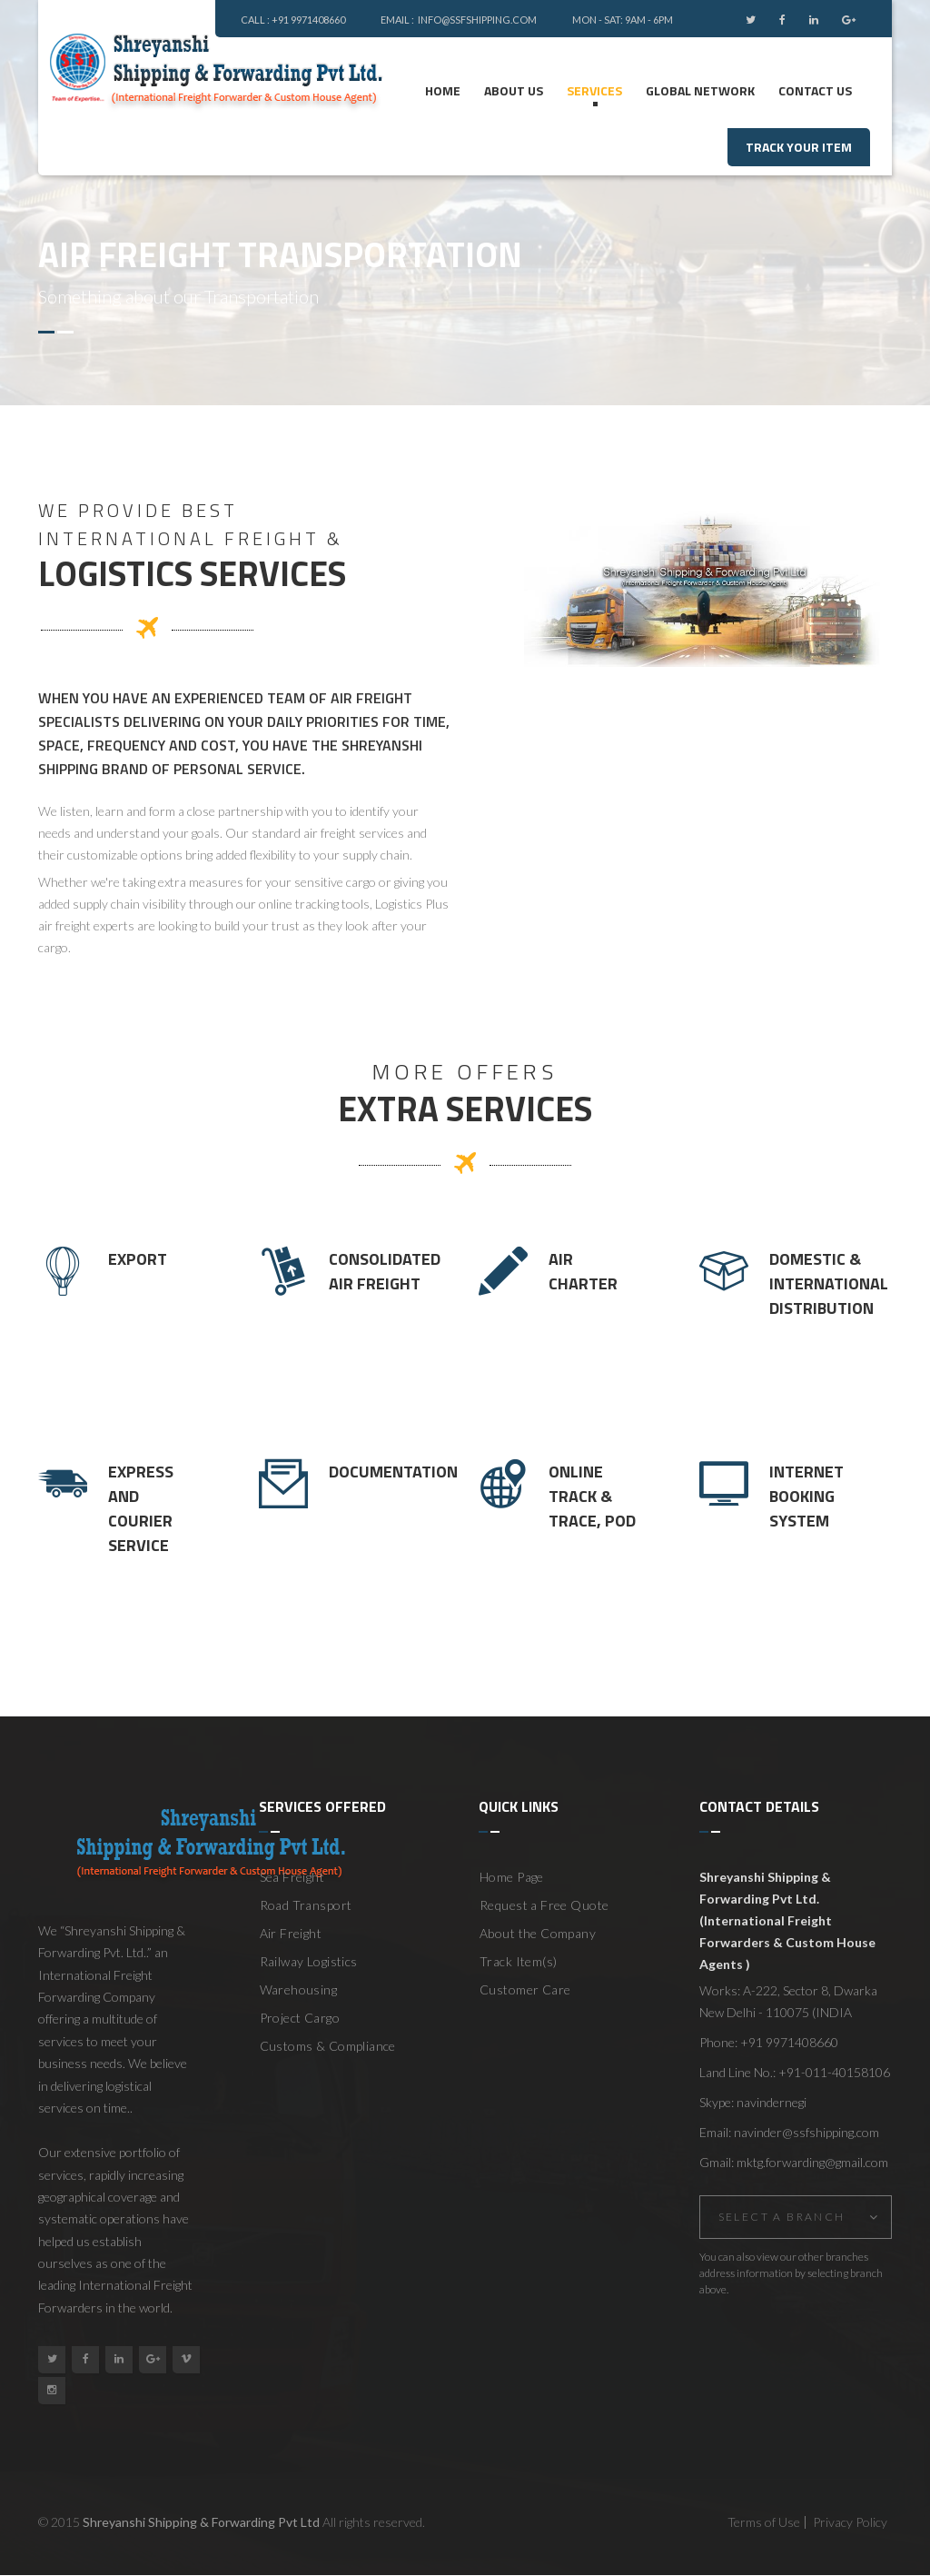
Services (594, 90)
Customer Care (525, 1989)
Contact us (815, 90)
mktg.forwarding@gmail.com (812, 2162)
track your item (799, 146)
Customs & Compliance (328, 2046)
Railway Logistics (309, 1961)
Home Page (512, 1877)
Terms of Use (763, 2522)
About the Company (538, 1933)
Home (442, 90)
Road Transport (306, 1905)
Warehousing (299, 1989)
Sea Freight (292, 1877)
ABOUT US (513, 90)
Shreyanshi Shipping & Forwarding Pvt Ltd (201, 2522)
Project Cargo (300, 2017)
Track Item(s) (518, 1961)
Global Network (700, 90)
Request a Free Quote (544, 1905)
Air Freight (291, 1933)
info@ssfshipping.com (478, 19)
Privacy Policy (850, 2522)
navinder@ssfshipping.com (806, 2132)
